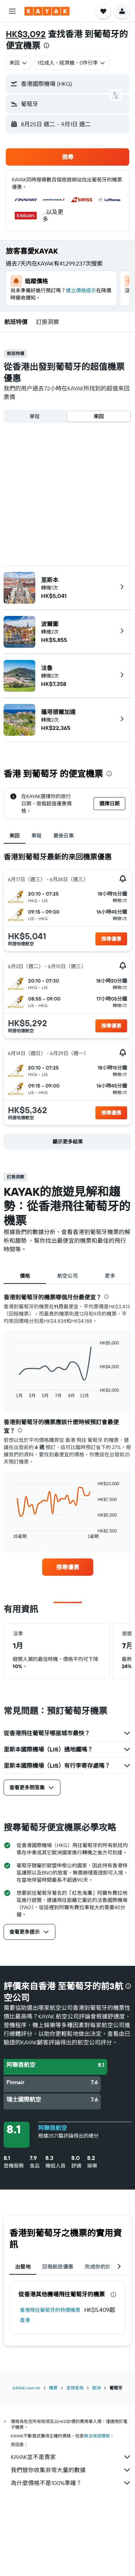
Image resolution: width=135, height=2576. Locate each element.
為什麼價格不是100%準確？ (71, 2483)
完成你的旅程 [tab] (100, 2267)
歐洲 (96, 2388)
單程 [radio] (35, 416)
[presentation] (46, 45)
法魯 (47, 668)
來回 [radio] (99, 416)
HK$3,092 (26, 34)
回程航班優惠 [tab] (57, 2267)
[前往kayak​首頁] (46, 11)
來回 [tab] (14, 835)
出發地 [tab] (23, 2267)
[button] (12, 11)
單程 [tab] (36, 835)
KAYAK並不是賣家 (71, 2457)
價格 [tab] (25, 1276)
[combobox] (18, 63)
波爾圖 (49, 623)
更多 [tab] (110, 1276)
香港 (25, 2320)
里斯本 (49, 579)
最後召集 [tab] (63, 835)
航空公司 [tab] (67, 1276)
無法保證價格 (97, 2436)
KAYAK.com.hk (26, 2388)
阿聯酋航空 (52, 2127)
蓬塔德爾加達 (58, 712)
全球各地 (75, 2388)
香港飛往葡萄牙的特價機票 (50, 2310)
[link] (67, 1567)
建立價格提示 (81, 290)
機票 (53, 2388)
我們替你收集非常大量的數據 (71, 2470)
